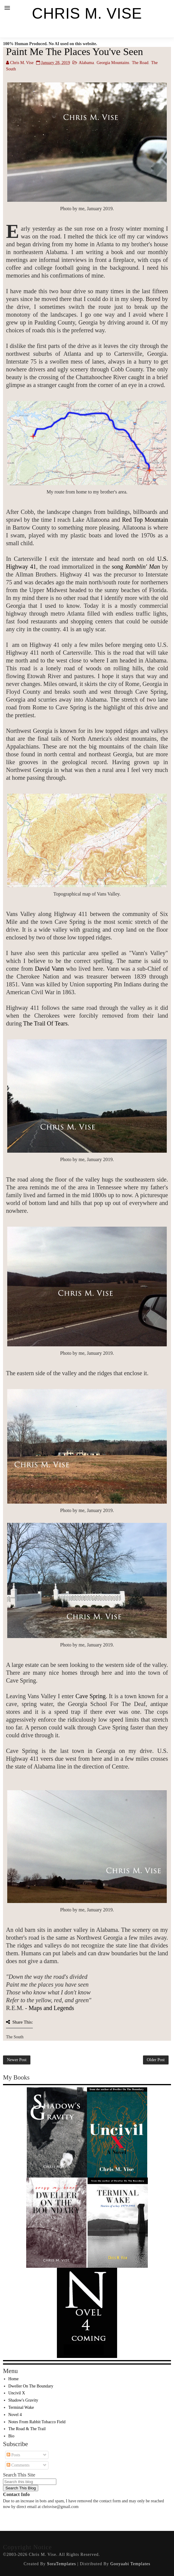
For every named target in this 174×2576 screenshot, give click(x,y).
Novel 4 (15, 2414)
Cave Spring (91, 1696)
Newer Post (16, 2060)
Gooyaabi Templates (130, 2564)
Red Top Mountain (145, 519)
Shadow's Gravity (23, 2400)
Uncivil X (16, 2393)
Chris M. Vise (87, 13)
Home (13, 2379)
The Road (140, 62)
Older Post (156, 2060)
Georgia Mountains (113, 62)
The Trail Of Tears (45, 1023)
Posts (13, 2455)
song (135, 566)
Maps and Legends (51, 2008)
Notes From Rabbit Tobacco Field (37, 2422)
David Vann (49, 968)
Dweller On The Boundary (30, 2386)
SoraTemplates (61, 2564)
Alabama (86, 62)
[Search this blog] (29, 2482)
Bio (11, 2436)
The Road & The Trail (27, 2429)
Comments (18, 2465)
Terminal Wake (21, 2407)
